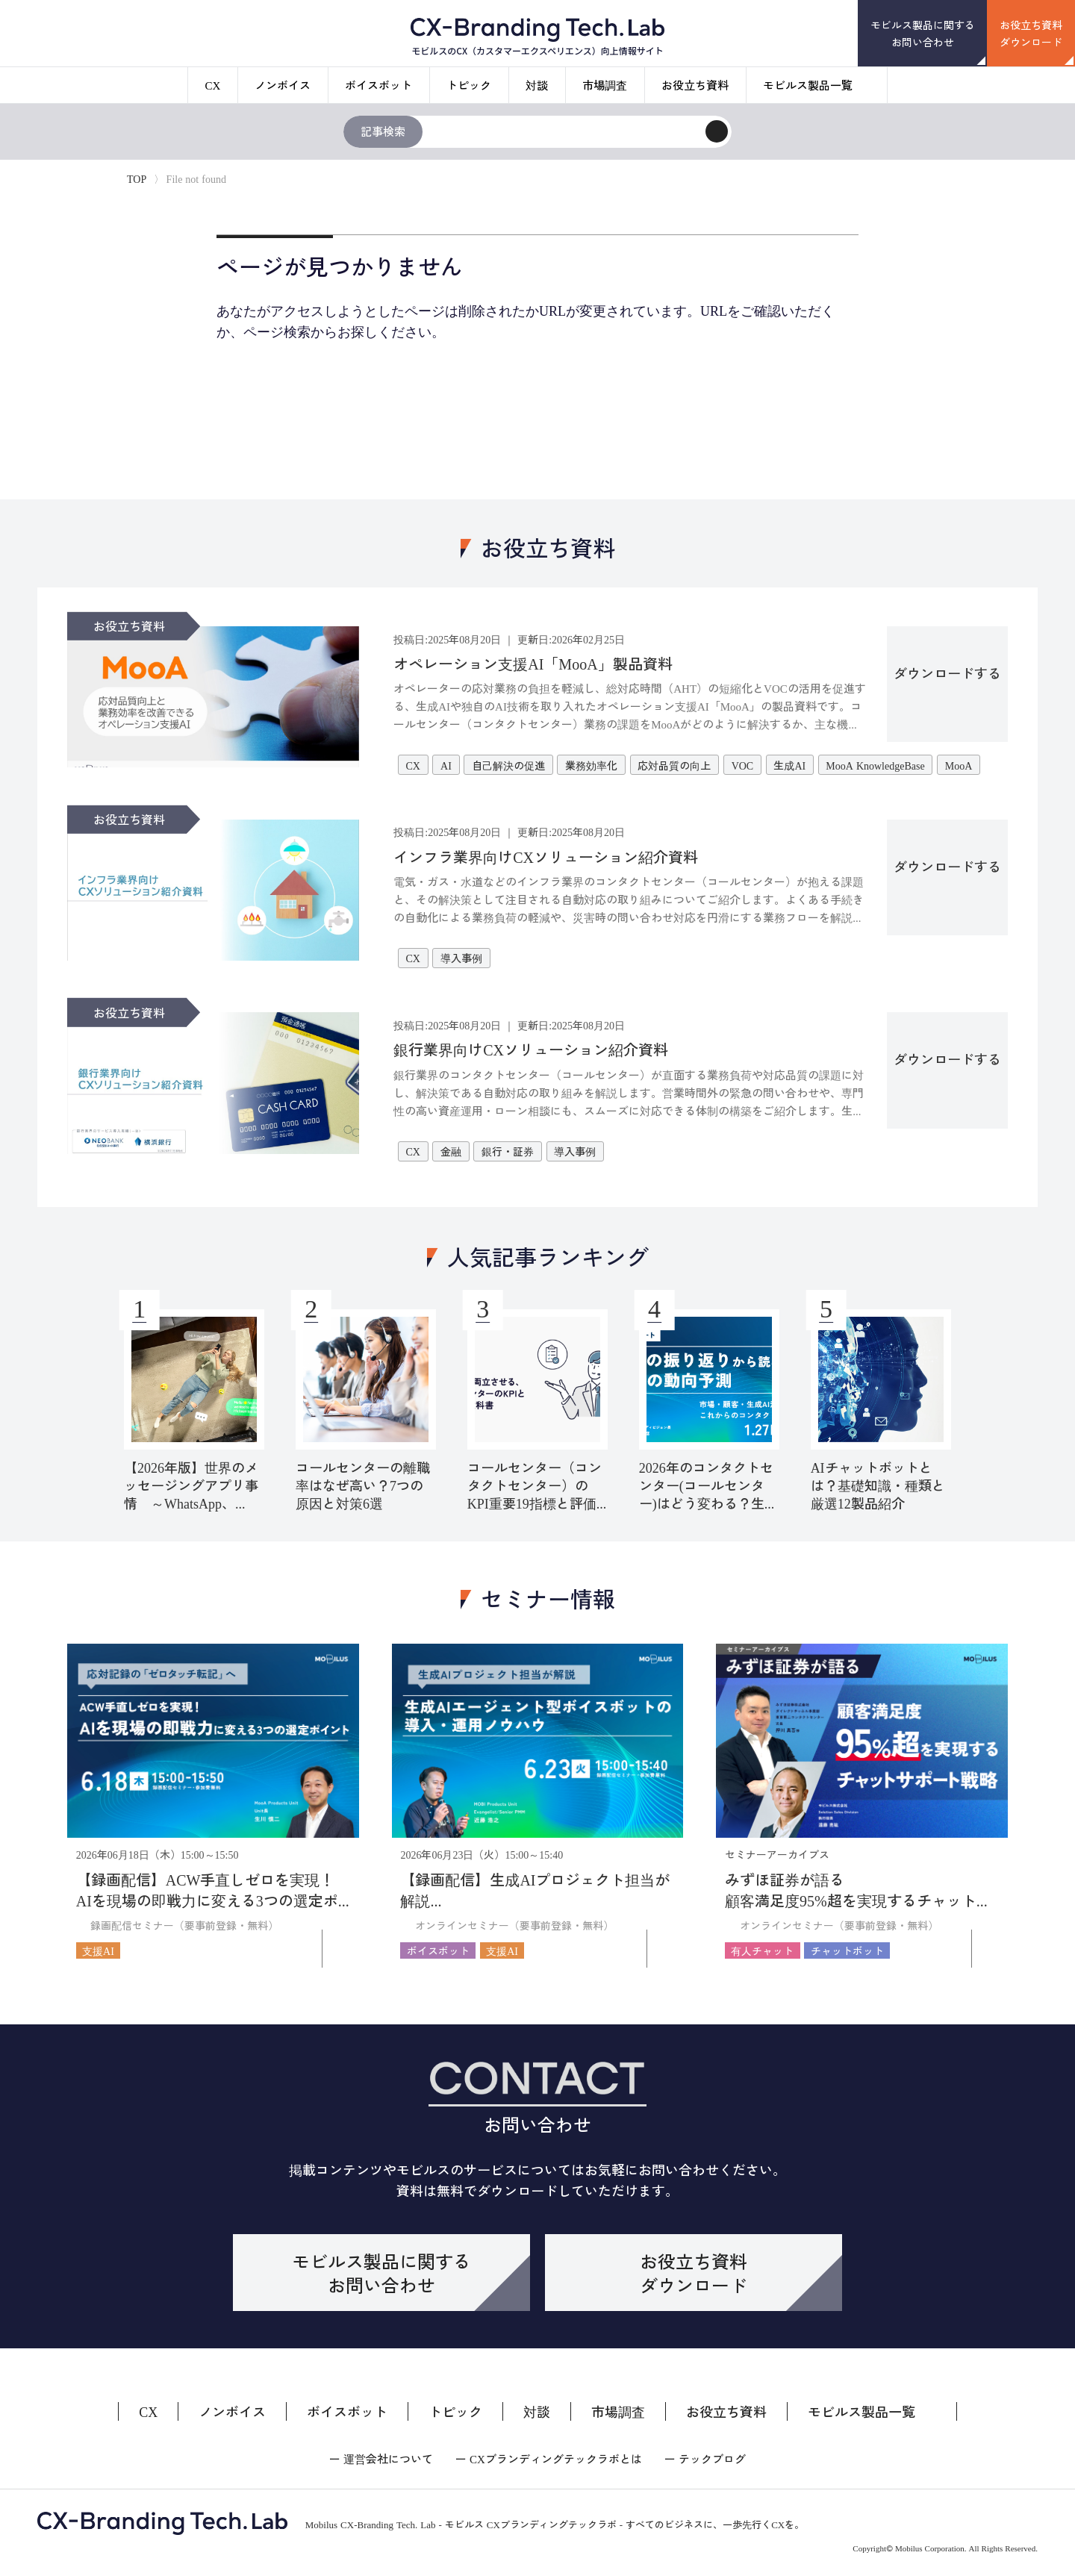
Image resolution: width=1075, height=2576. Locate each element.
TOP (136, 178)
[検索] (716, 131)
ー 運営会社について (381, 2458)
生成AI (789, 765)
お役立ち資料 (695, 85)
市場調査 (604, 85)
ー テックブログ (705, 2458)
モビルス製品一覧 (808, 85)
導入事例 (461, 957)
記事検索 (383, 131)
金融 (450, 1151)
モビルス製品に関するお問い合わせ (922, 33)
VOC (743, 765)
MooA (959, 765)
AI (446, 765)
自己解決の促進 (508, 765)
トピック (468, 85)
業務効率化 (591, 765)
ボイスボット (378, 85)
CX (213, 85)
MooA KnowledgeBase (875, 765)
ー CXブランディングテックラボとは (548, 2458)
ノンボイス (283, 85)
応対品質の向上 (674, 765)
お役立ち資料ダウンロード (1031, 33)
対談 (537, 85)
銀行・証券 (508, 1151)
